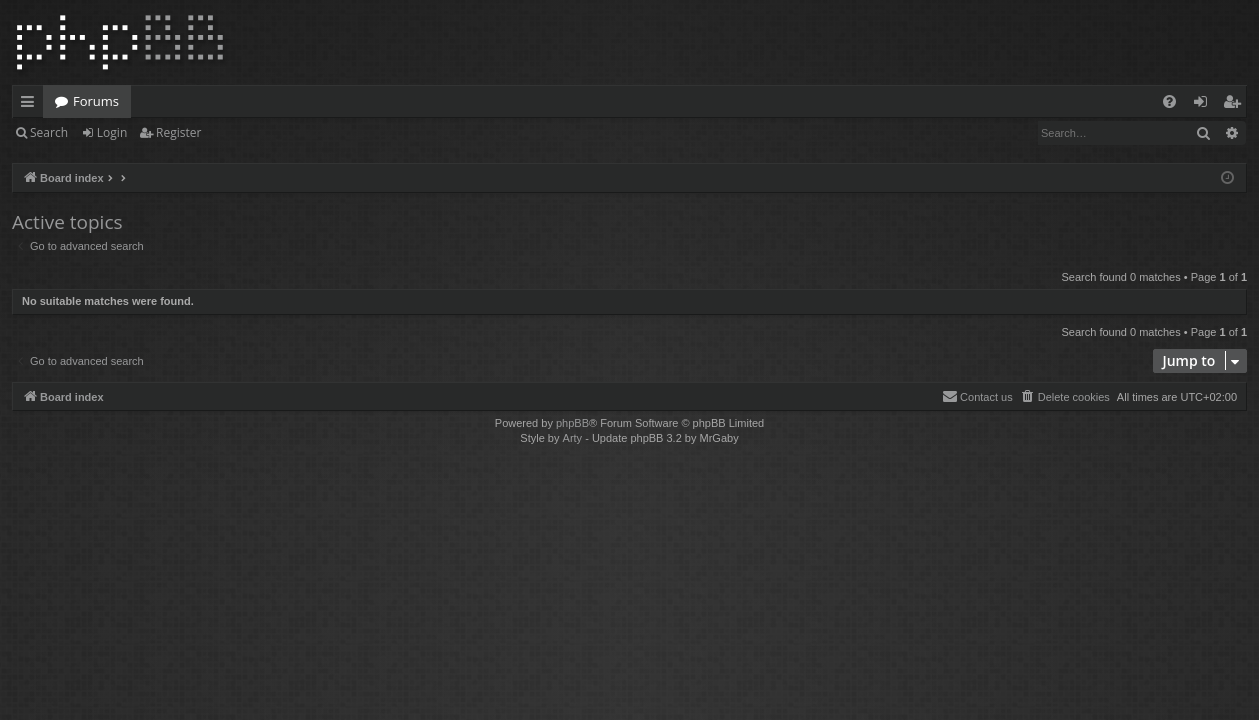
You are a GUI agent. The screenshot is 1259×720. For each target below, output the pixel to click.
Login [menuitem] (1204, 105)
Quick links (31, 105)
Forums (96, 101)
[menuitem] (1169, 101)
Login (112, 132)
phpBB (572, 423)
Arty (573, 438)
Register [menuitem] (1236, 105)
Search (49, 132)
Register (178, 132)
